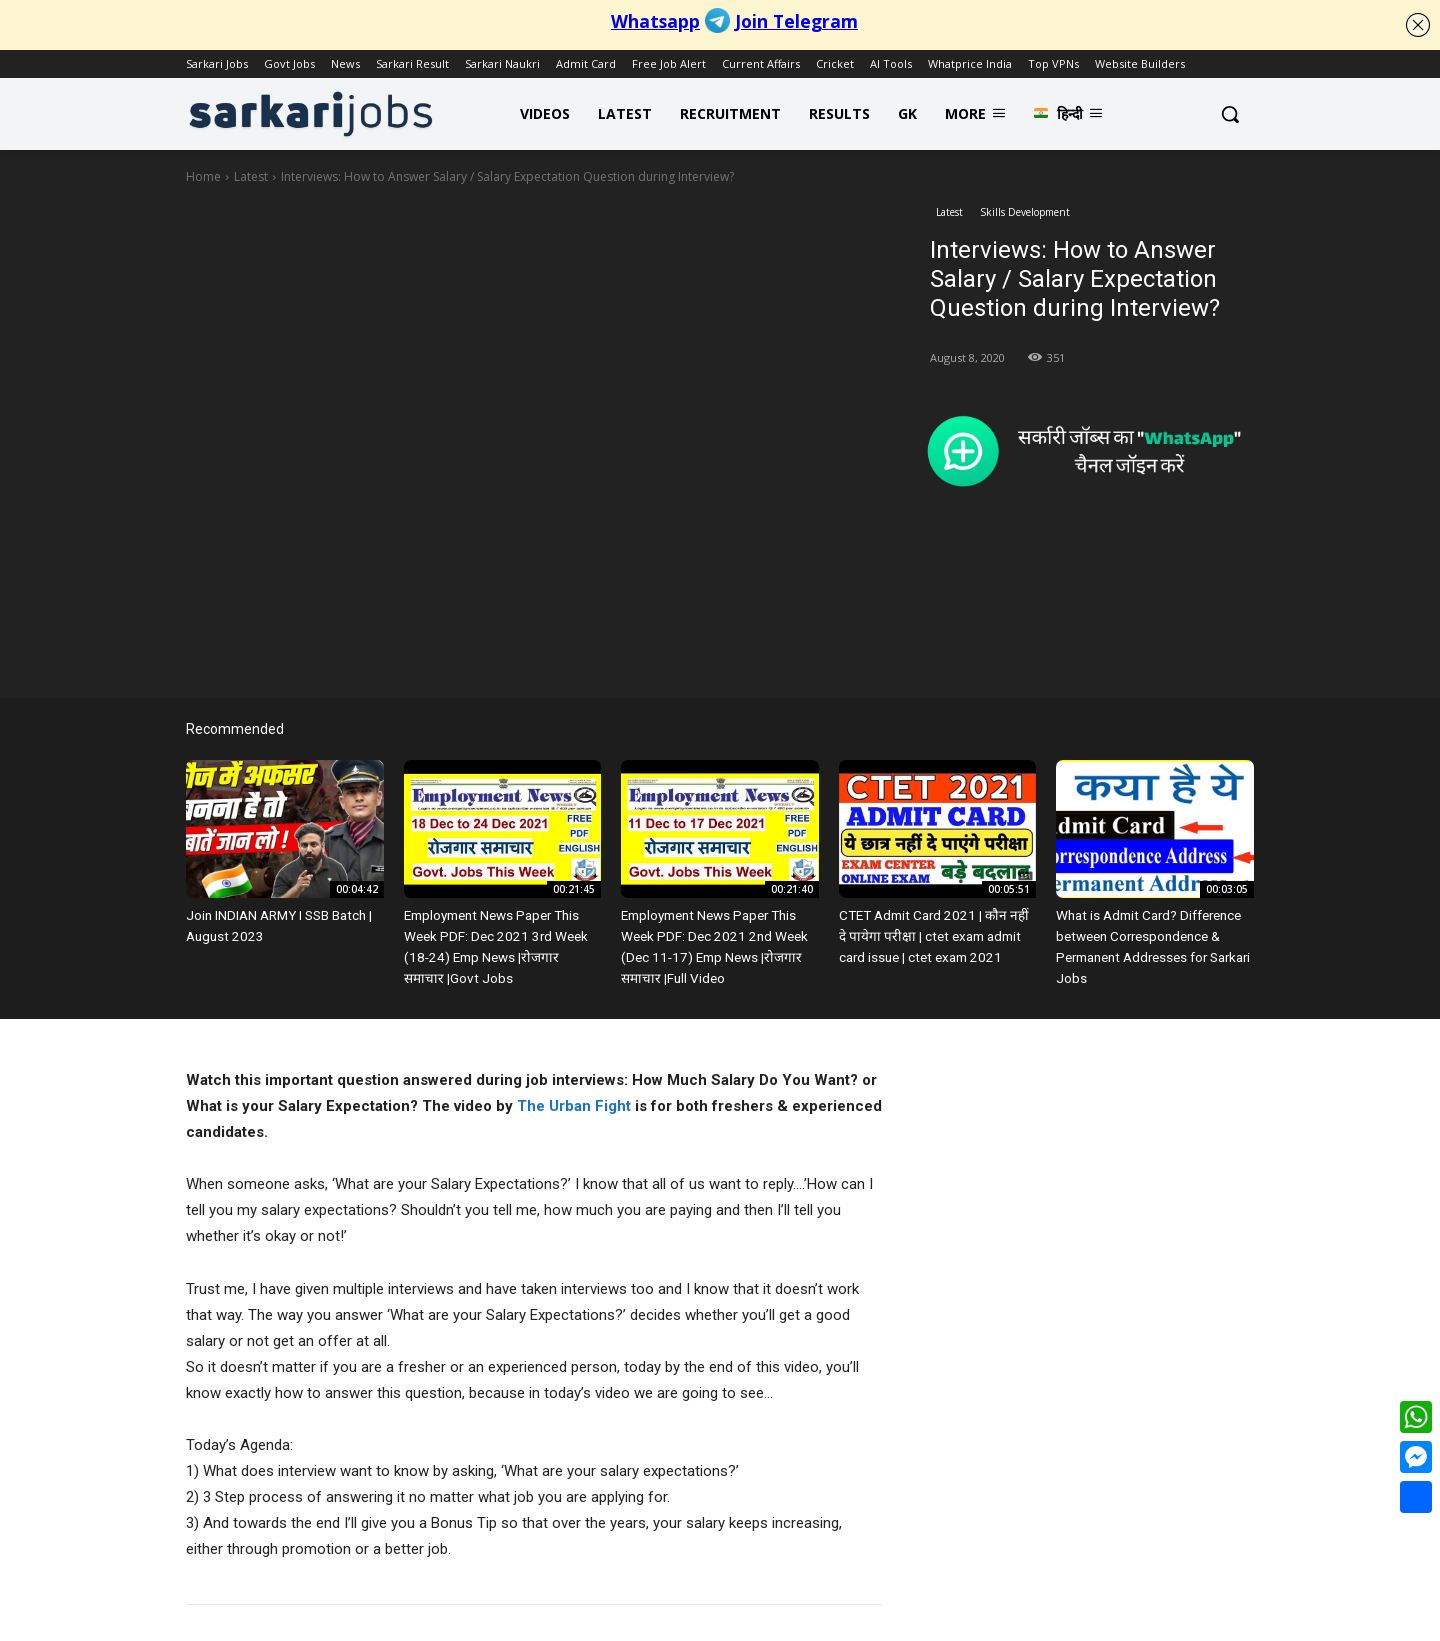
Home (203, 176)
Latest (251, 176)
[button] (1230, 114)
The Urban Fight (574, 1102)
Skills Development (1025, 212)
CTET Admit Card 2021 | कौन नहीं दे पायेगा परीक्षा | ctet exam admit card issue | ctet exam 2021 (933, 934)
